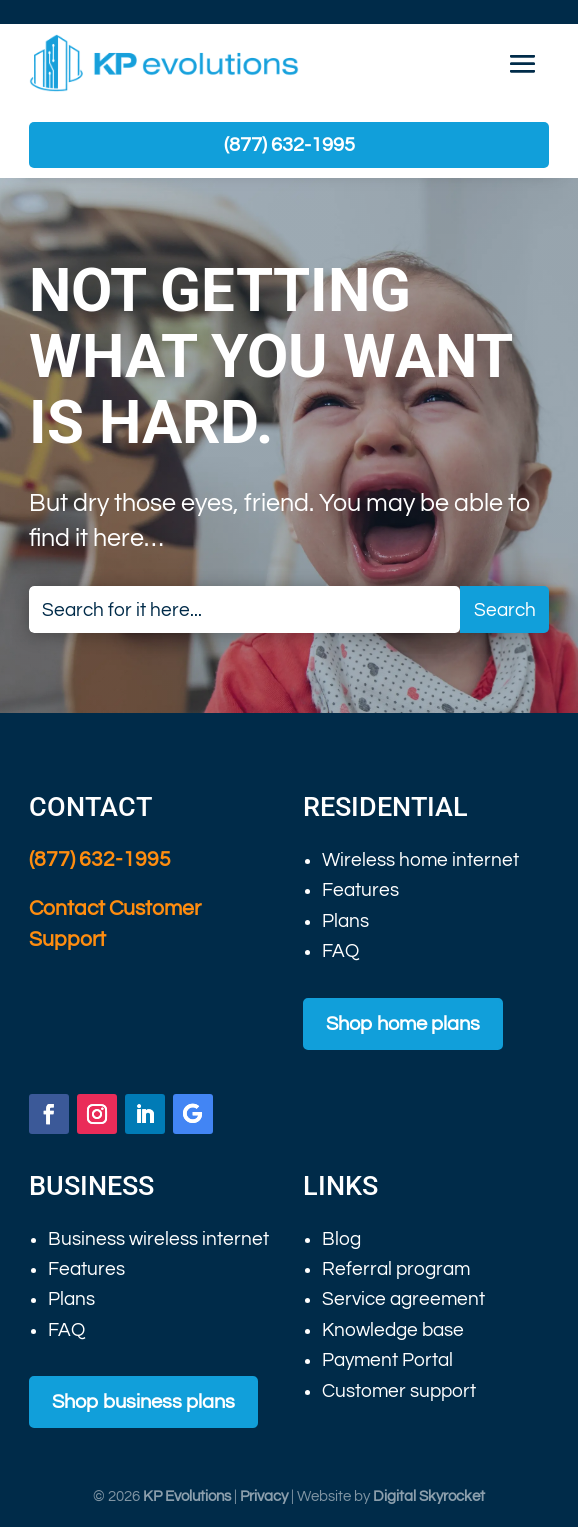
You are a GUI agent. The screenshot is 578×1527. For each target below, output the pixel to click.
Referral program (396, 1269)
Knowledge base (393, 1330)
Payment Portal (387, 1360)
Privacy (264, 1496)
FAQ (340, 951)
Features (360, 890)
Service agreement (403, 1299)
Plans (345, 921)
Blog (341, 1239)
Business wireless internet (158, 1239)
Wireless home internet (420, 860)
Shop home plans (403, 1024)
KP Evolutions (187, 1496)
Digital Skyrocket (429, 1496)
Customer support (399, 1391)
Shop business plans (143, 1402)
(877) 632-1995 (289, 145)
